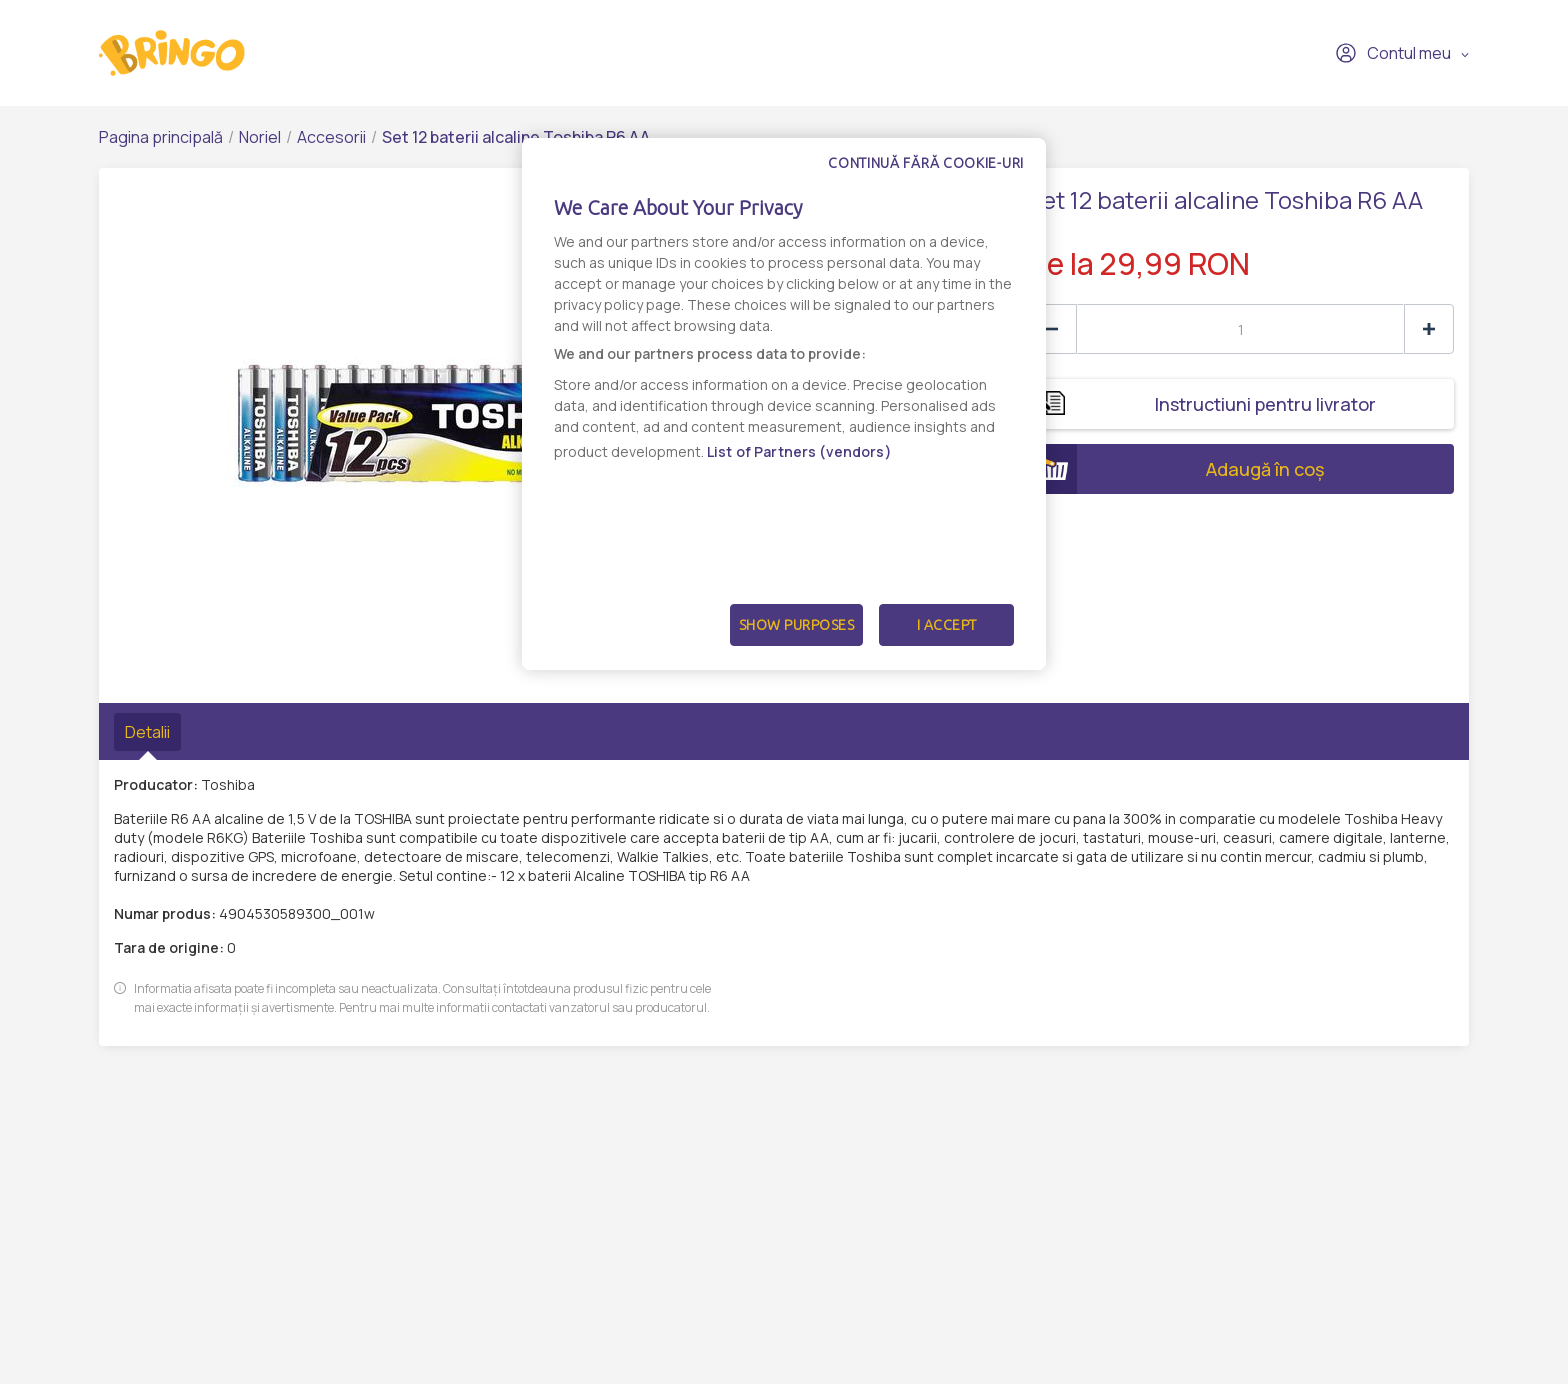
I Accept (947, 625)
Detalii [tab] (147, 732)
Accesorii (331, 137)
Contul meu (1393, 53)
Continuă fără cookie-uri (926, 163)
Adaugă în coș (1176, 469)
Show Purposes (797, 625)
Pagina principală (161, 137)
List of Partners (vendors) (799, 451)
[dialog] (784, 404)
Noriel (260, 137)
